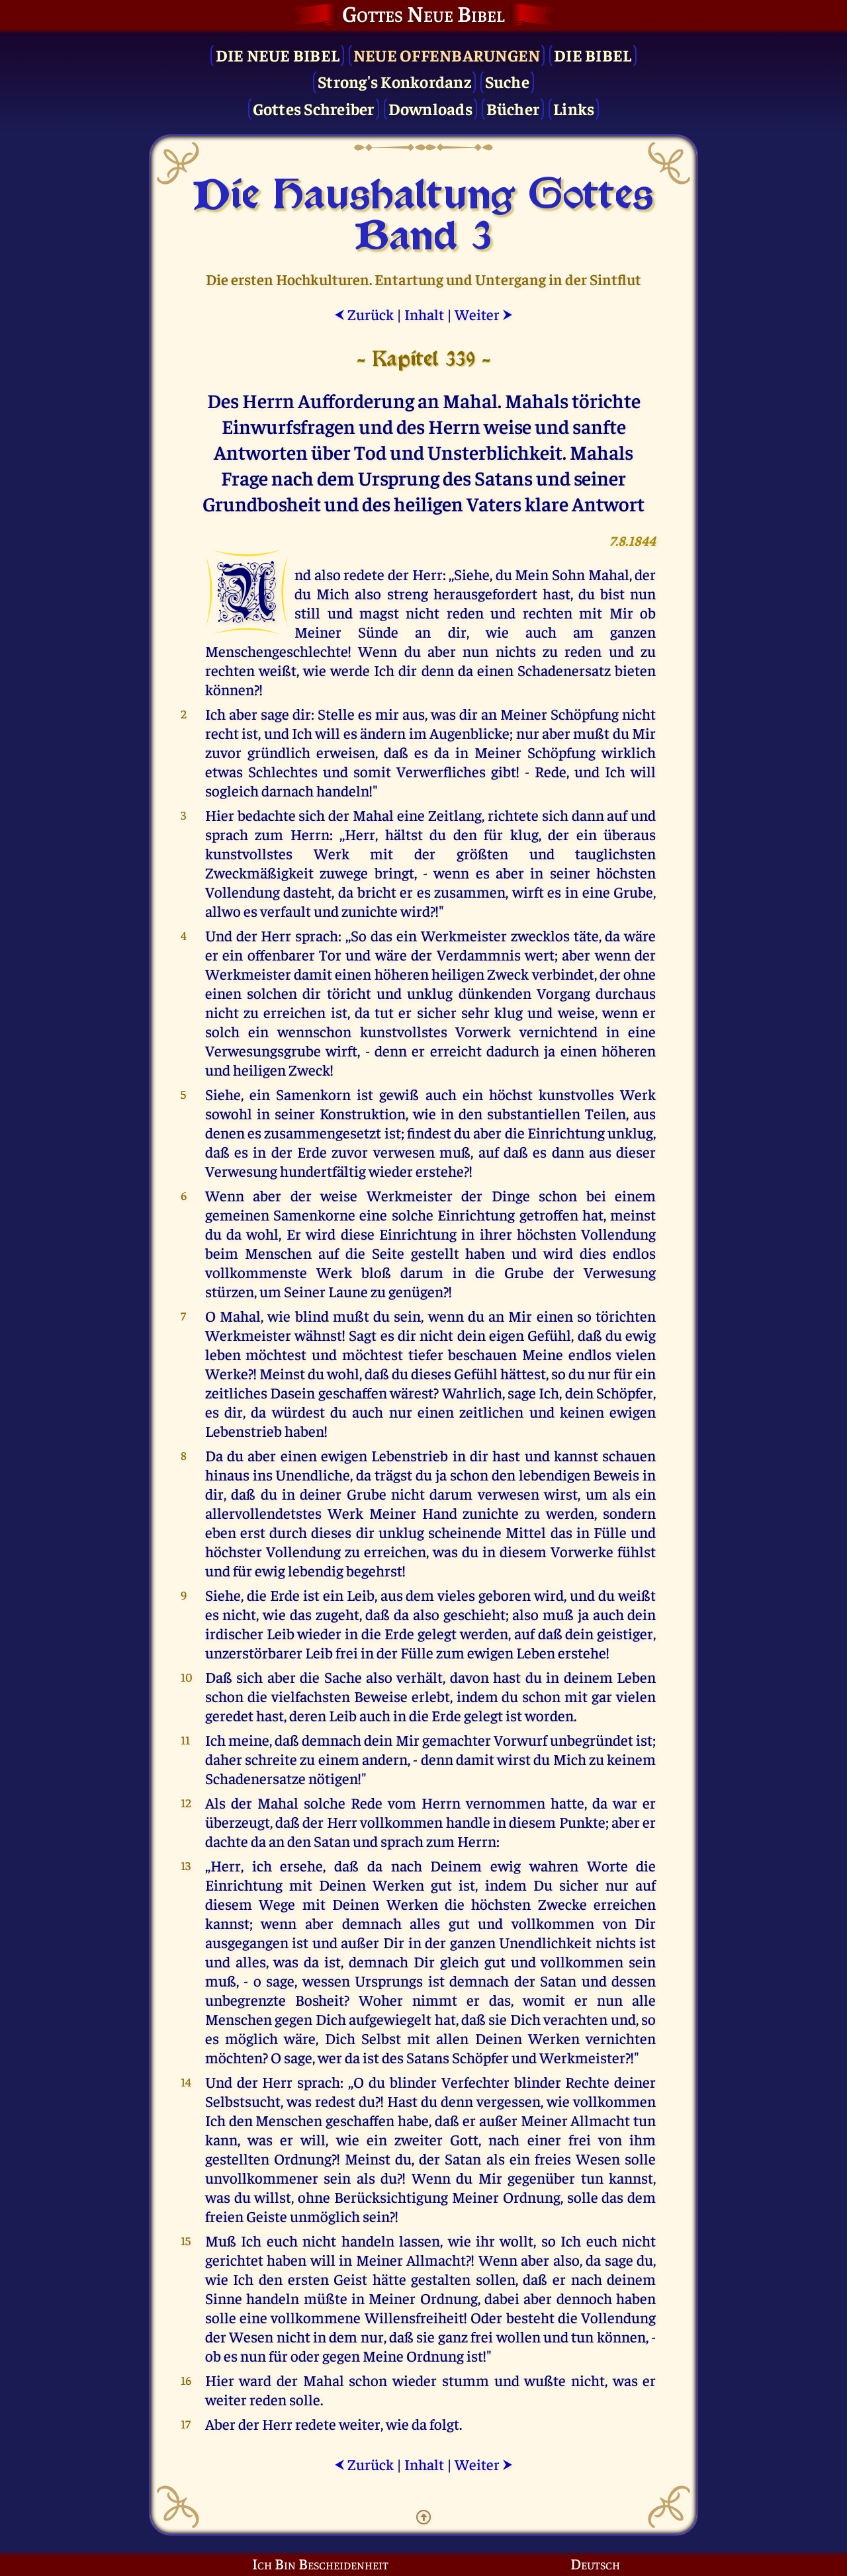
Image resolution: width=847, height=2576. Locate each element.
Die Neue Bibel (278, 54)
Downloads (430, 108)
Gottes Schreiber (314, 108)
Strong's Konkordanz (394, 81)
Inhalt (424, 313)
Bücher (513, 108)
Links (573, 108)
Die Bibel (592, 54)
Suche (507, 81)
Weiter (484, 313)
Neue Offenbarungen (447, 54)
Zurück (364, 313)
